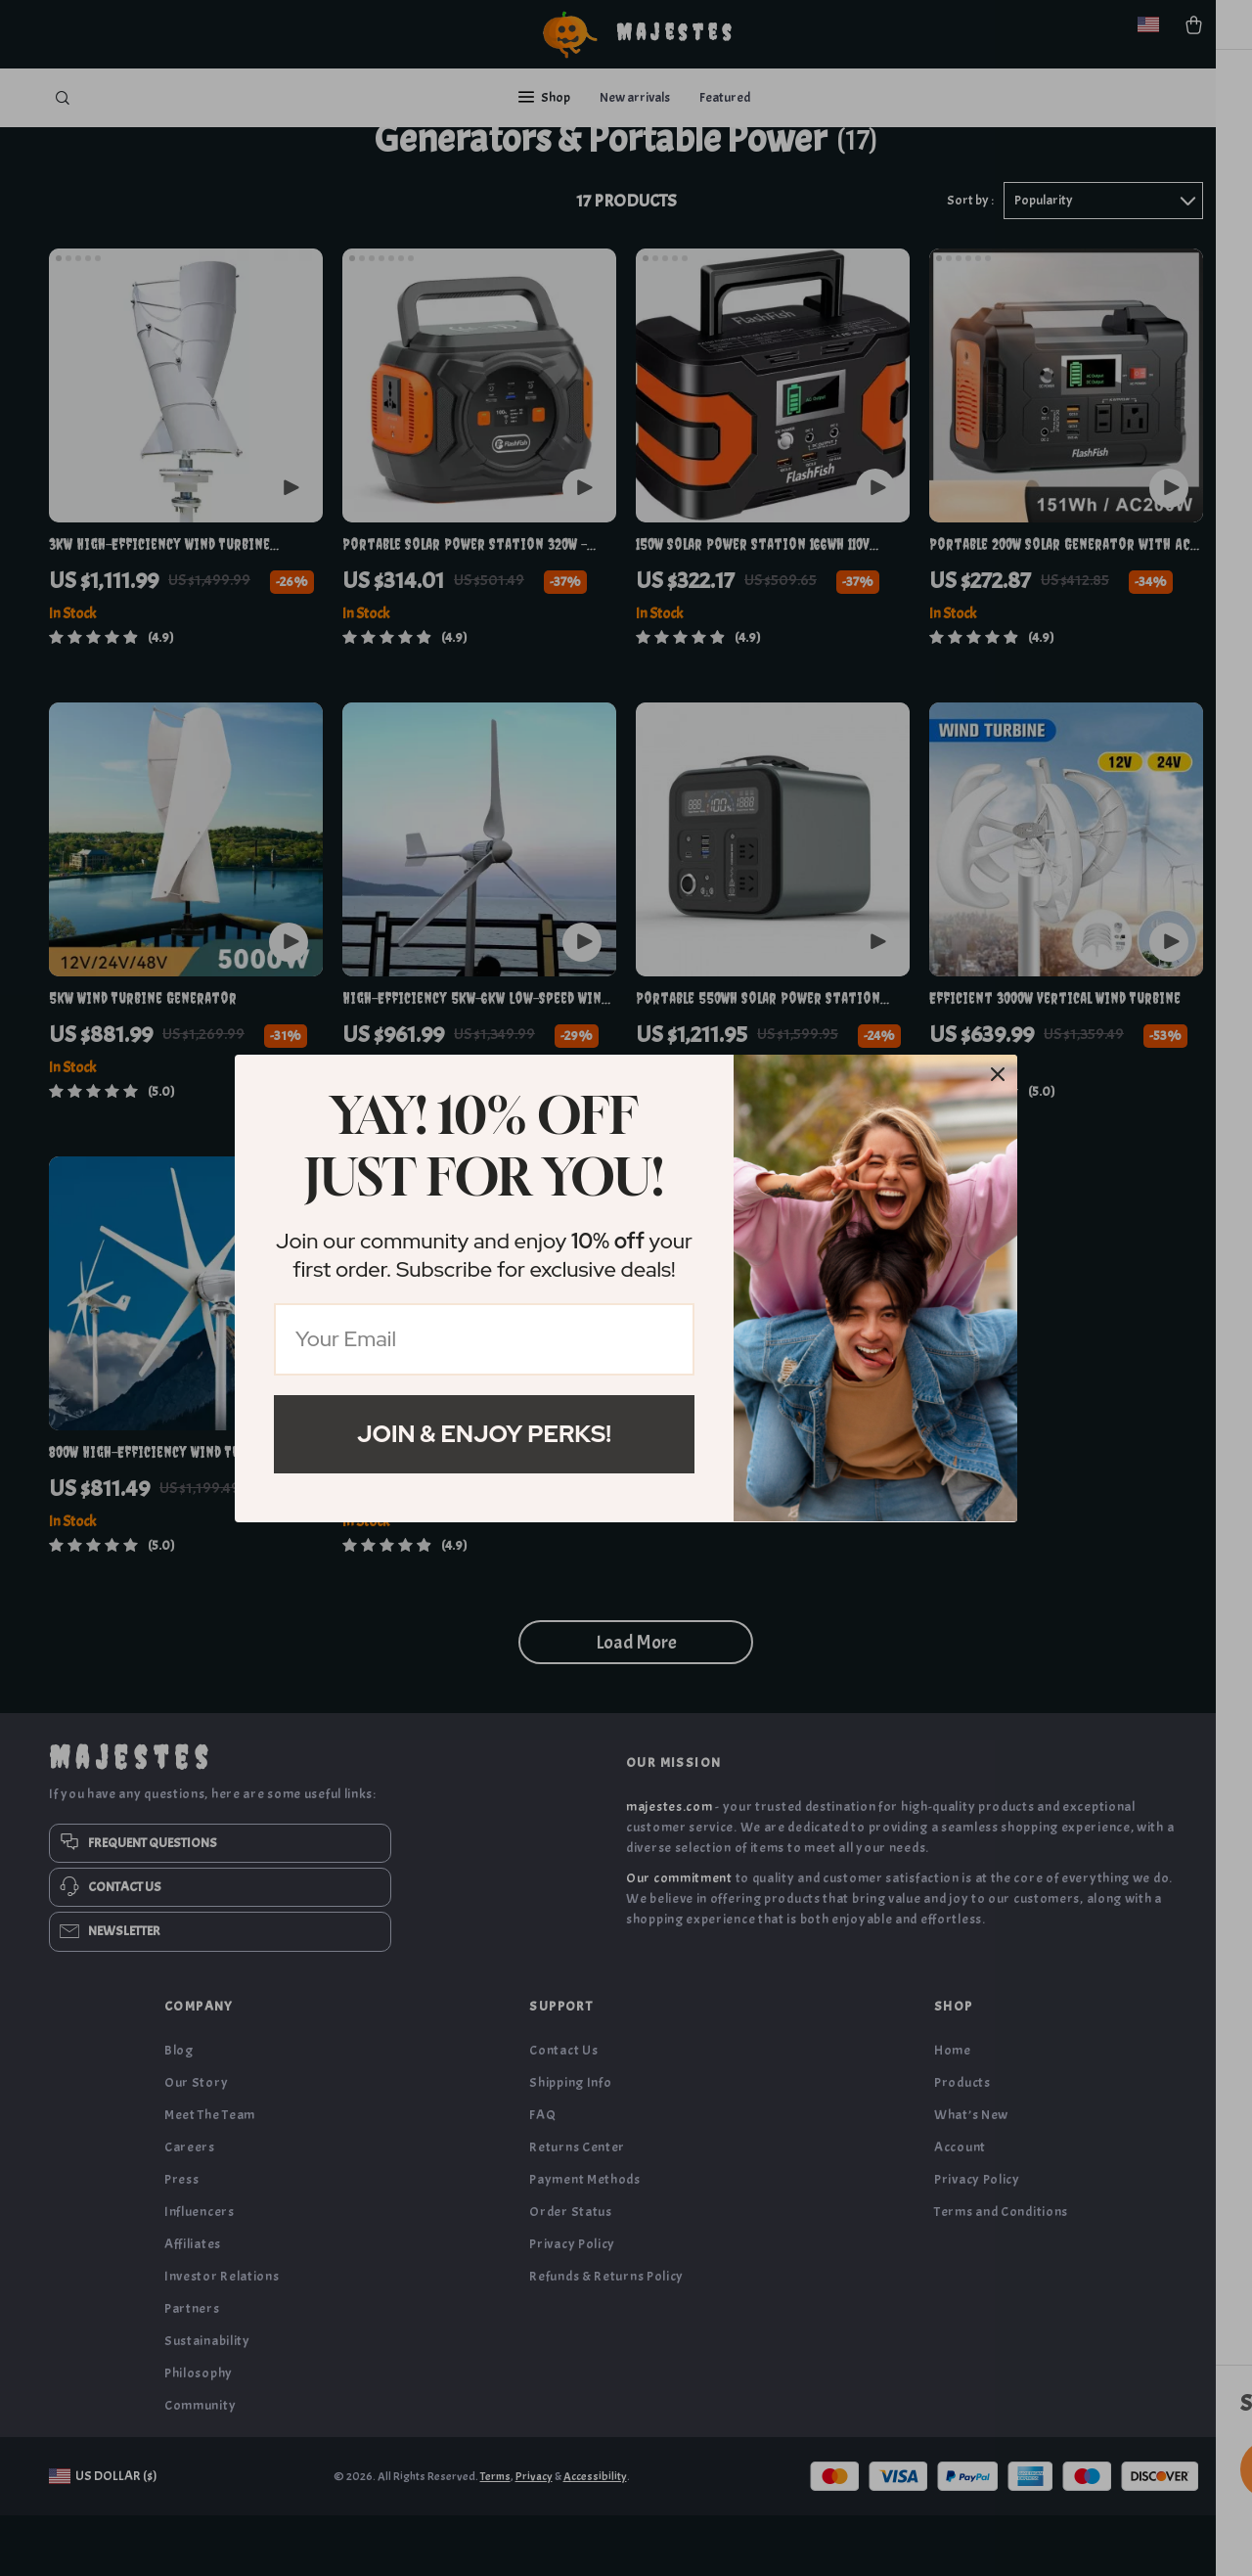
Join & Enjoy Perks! (484, 1434)
